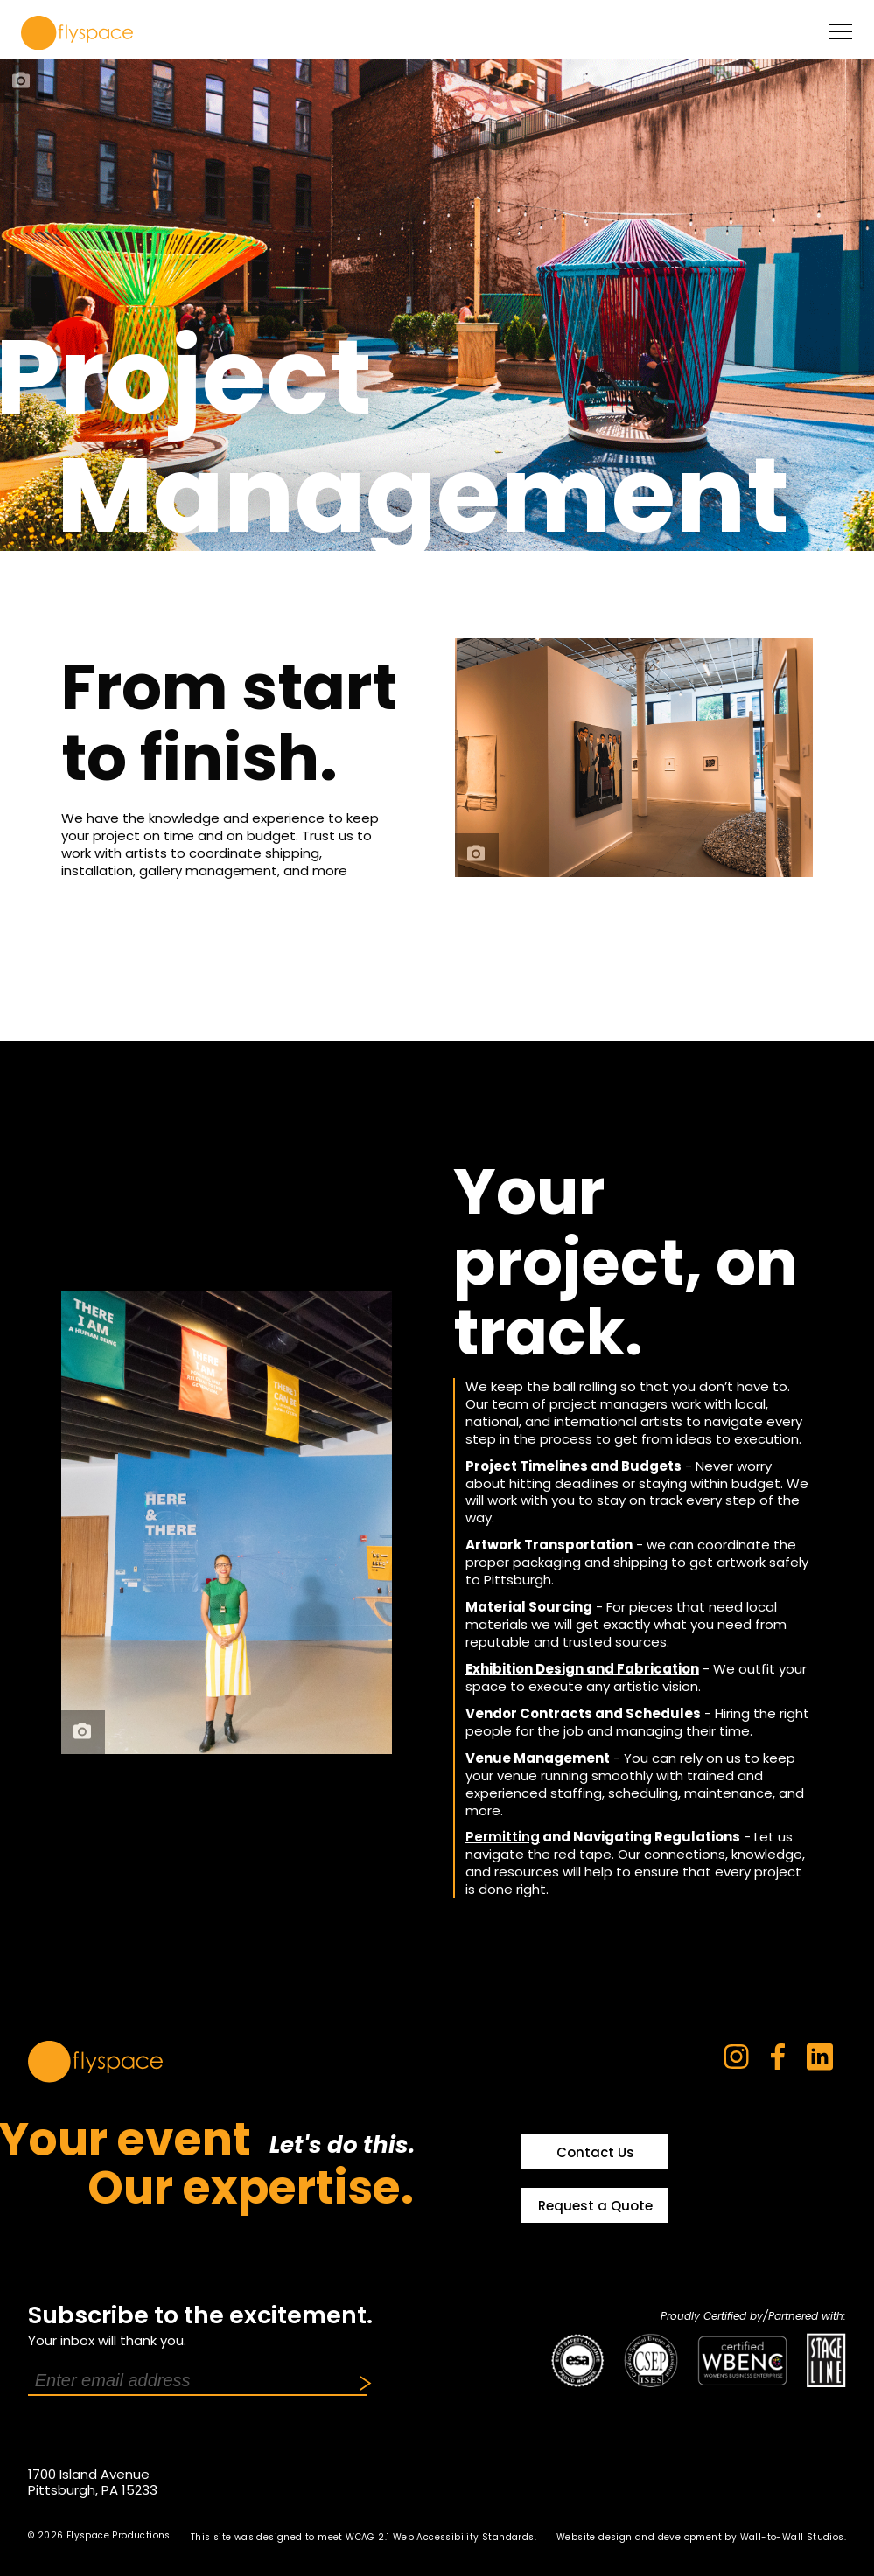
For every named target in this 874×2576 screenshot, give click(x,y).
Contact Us (595, 2152)
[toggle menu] (840, 31)
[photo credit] (22, 81)
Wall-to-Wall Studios (792, 2537)
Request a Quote (595, 2206)
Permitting (502, 1837)
